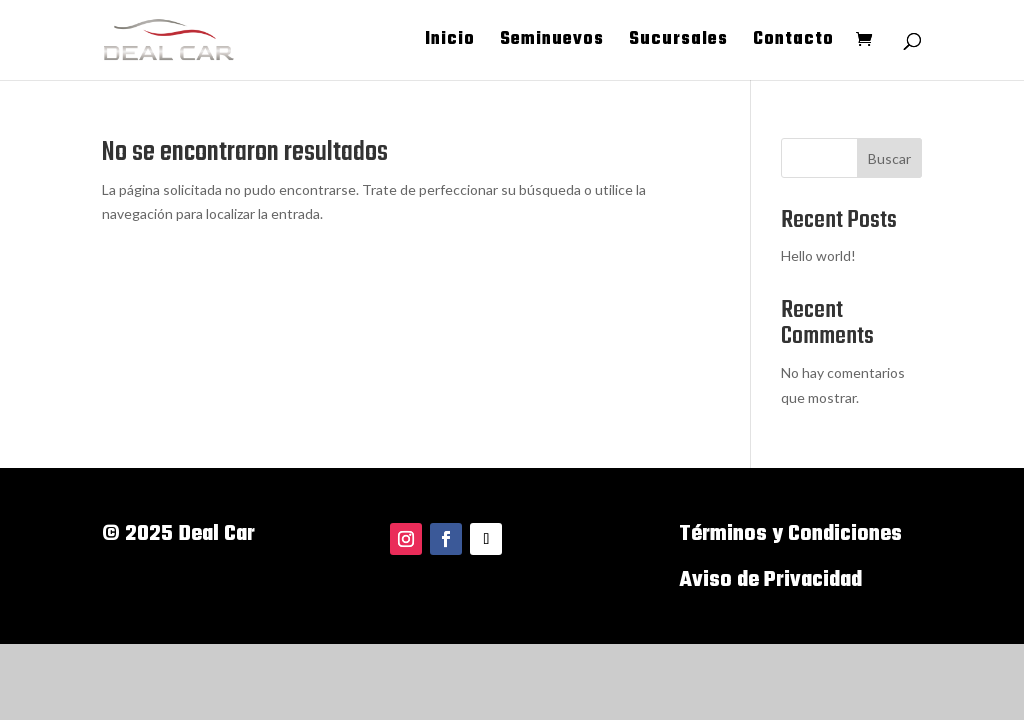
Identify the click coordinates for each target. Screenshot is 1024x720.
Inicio (450, 43)
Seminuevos (552, 43)
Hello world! (818, 255)
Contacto (793, 43)
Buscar (889, 158)
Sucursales (678, 43)
